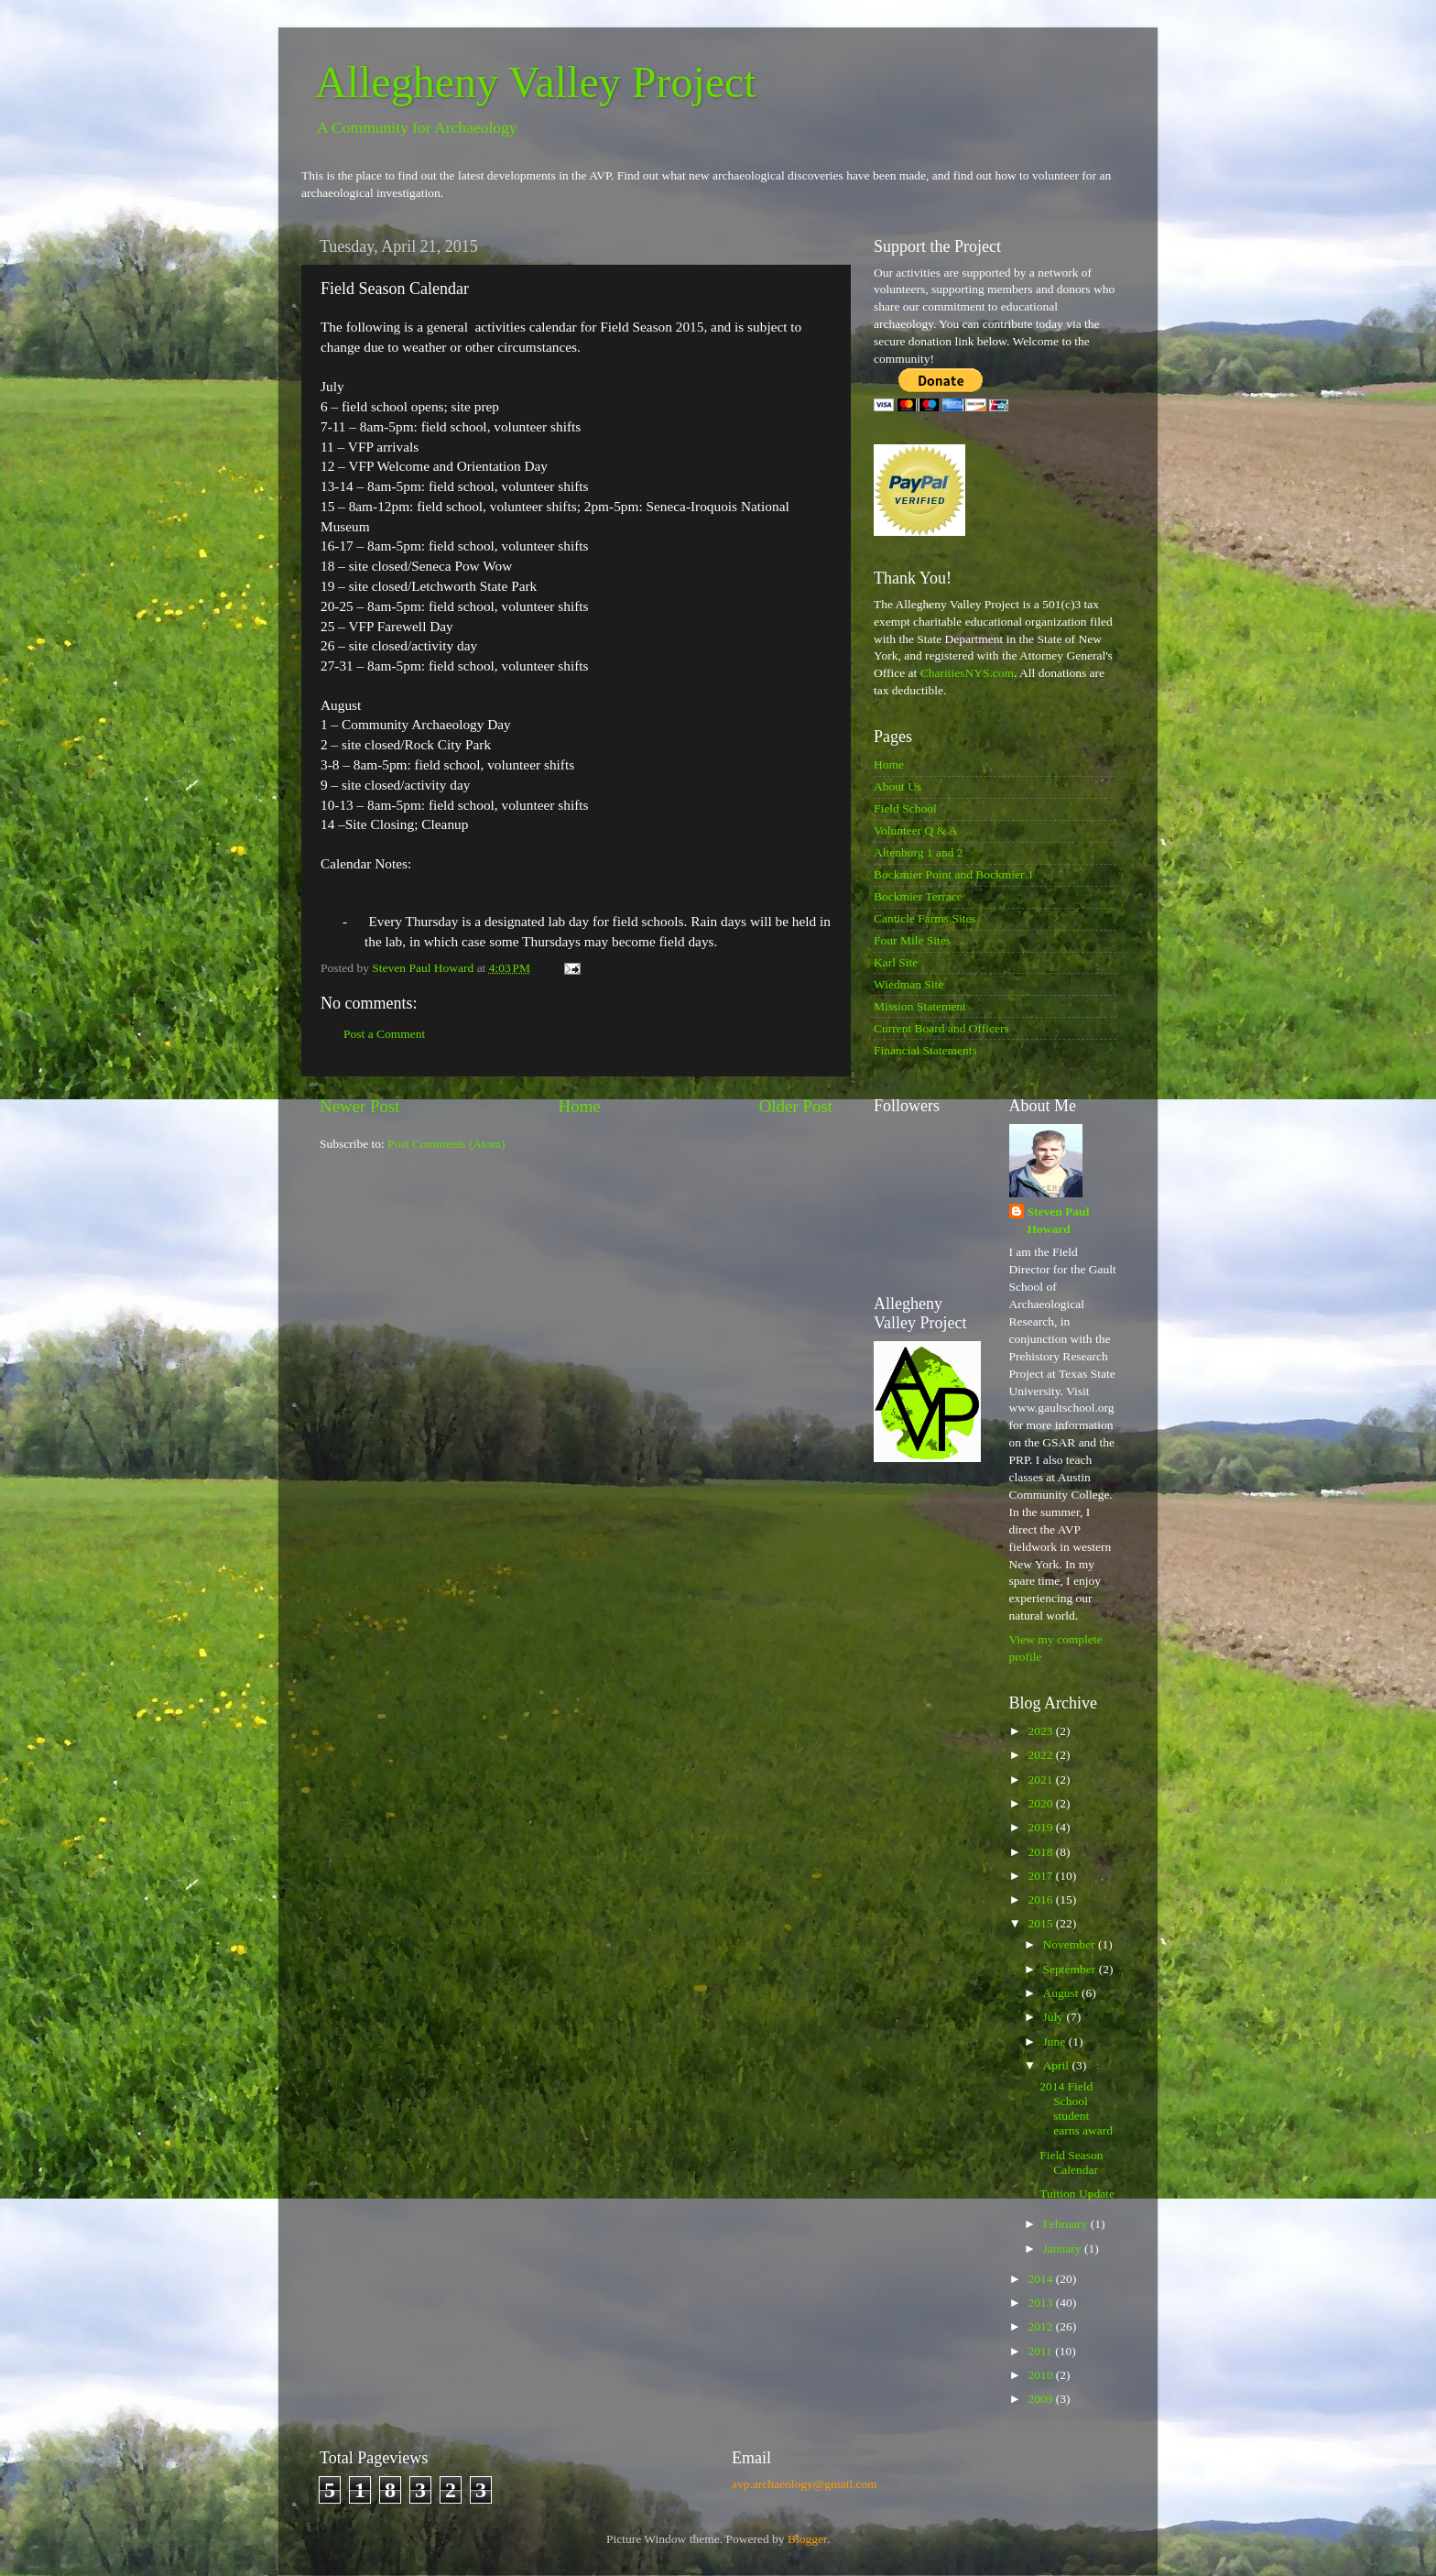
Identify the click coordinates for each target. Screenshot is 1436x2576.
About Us (897, 786)
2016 (1041, 1899)
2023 (1041, 1731)
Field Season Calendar (1071, 2162)
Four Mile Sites (912, 940)
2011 (1041, 2351)
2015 (1041, 1923)
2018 (1041, 1852)
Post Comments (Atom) (446, 1144)
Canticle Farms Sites (925, 918)
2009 (1041, 2399)
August (1062, 1993)
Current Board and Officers (941, 1028)
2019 (1041, 1827)
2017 (1041, 1876)
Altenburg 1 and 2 (918, 852)
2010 (1041, 2375)
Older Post (795, 1106)
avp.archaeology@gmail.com (804, 2484)
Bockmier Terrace (918, 896)
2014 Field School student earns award (1076, 2108)
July (1055, 2017)
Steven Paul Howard (1059, 1220)
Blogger (807, 2539)
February (1067, 2224)
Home (580, 1106)
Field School (905, 808)
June (1056, 2041)
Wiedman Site (908, 984)
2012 (1041, 2326)
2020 (1041, 1803)
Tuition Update (1077, 2193)
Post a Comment (384, 1034)
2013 (1041, 2302)
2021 (1041, 1779)
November (1070, 1944)
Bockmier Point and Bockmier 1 (954, 874)
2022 (1041, 1755)
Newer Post (360, 1106)
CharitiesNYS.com (967, 673)
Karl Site (896, 962)
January (1063, 2248)
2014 (1041, 2279)
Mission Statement (920, 1006)
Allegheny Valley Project (535, 82)
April (1057, 2065)
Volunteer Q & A (916, 830)
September (1071, 1969)
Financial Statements (925, 1050)
